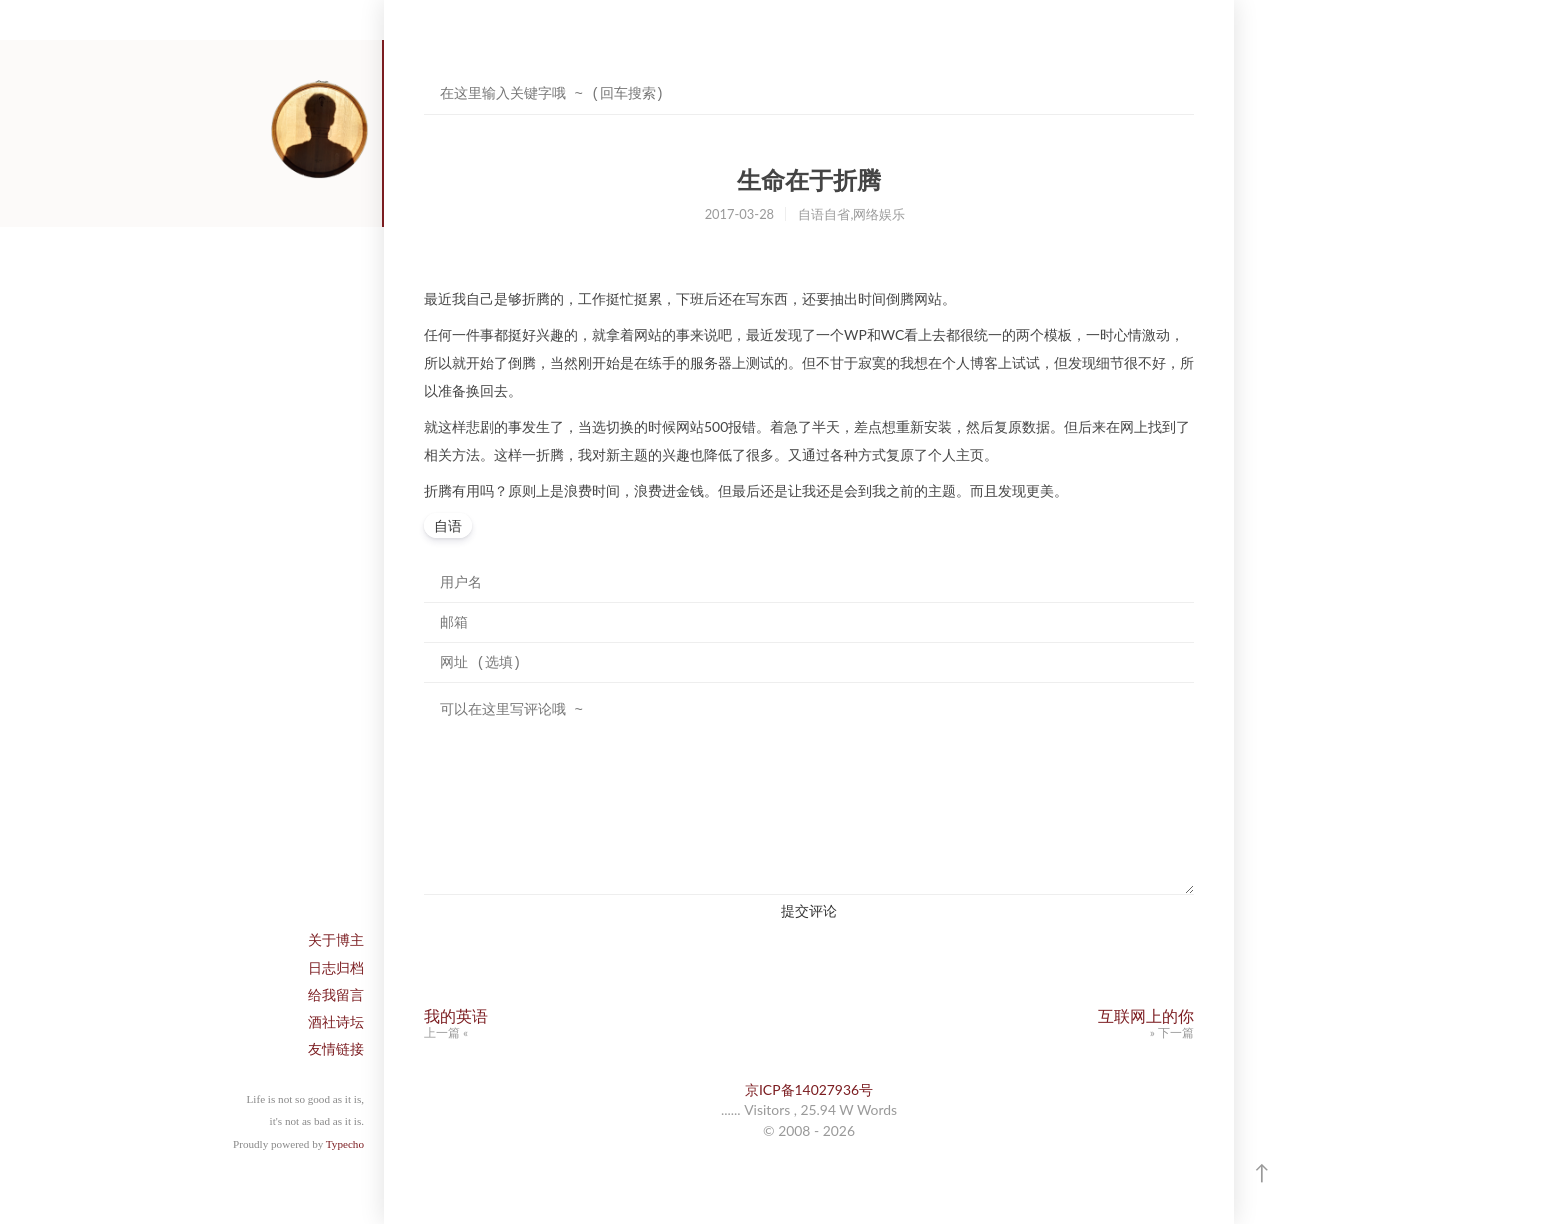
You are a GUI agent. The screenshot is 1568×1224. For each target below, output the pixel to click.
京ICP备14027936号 (809, 1089)
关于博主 (336, 939)
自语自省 (824, 214)
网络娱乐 (879, 214)
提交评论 (809, 910)
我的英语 (456, 1015)
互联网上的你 (1146, 1015)
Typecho (345, 1144)
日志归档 (336, 967)
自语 (448, 525)
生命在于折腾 (809, 180)
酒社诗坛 (336, 1021)
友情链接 (336, 1048)
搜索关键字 (423, 74)
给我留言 (336, 994)
